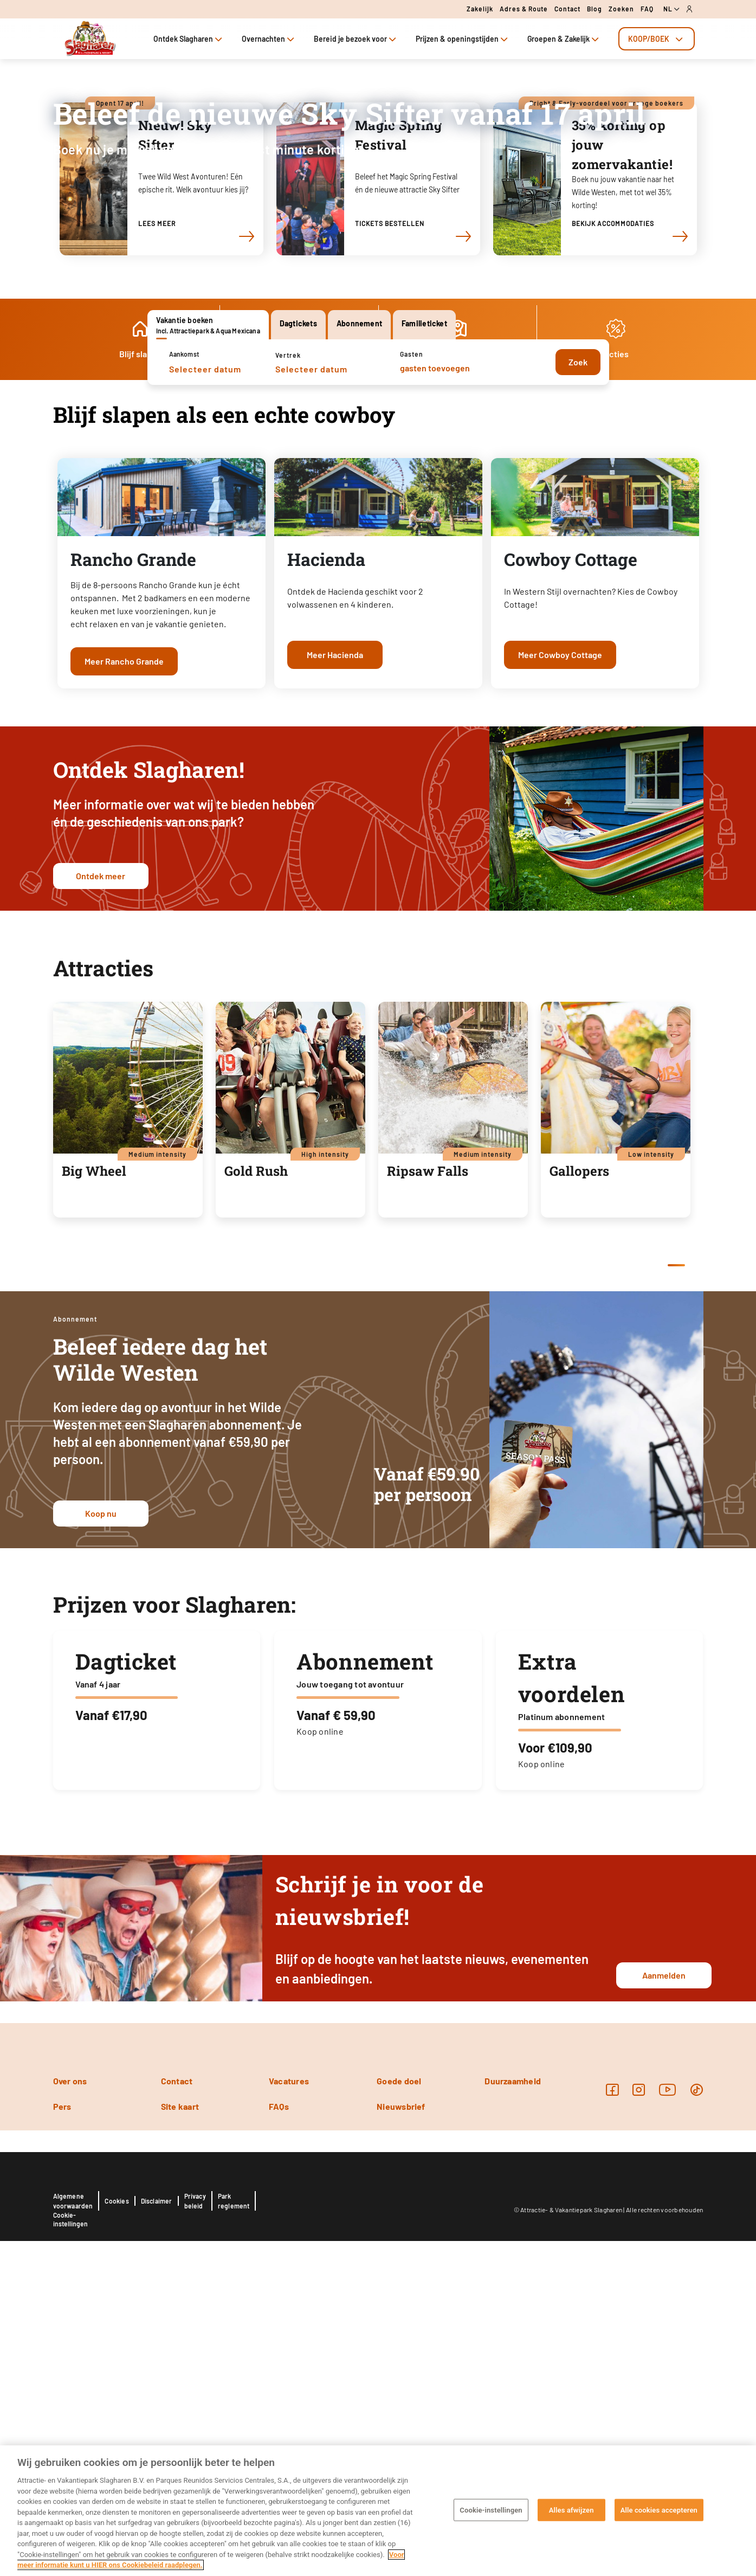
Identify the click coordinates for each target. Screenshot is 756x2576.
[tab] (656, 39)
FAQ (647, 8)
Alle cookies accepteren (659, 2510)
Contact (567, 8)
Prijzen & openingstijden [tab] (463, 39)
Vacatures (289, 2416)
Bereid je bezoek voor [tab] (356, 39)
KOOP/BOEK (656, 39)
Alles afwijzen (571, 2510)
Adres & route (524, 8)
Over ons (70, 2416)
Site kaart (180, 2441)
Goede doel (399, 2416)
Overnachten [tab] (269, 39)
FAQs (279, 2441)
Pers (62, 2441)
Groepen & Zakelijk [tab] (564, 39)
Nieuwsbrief (401, 2441)
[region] (378, 2510)
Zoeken (621, 8)
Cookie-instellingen (491, 2510)
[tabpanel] (378, 362)
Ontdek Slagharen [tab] (188, 39)
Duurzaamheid (512, 2416)
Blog (594, 8)
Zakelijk (480, 8)
